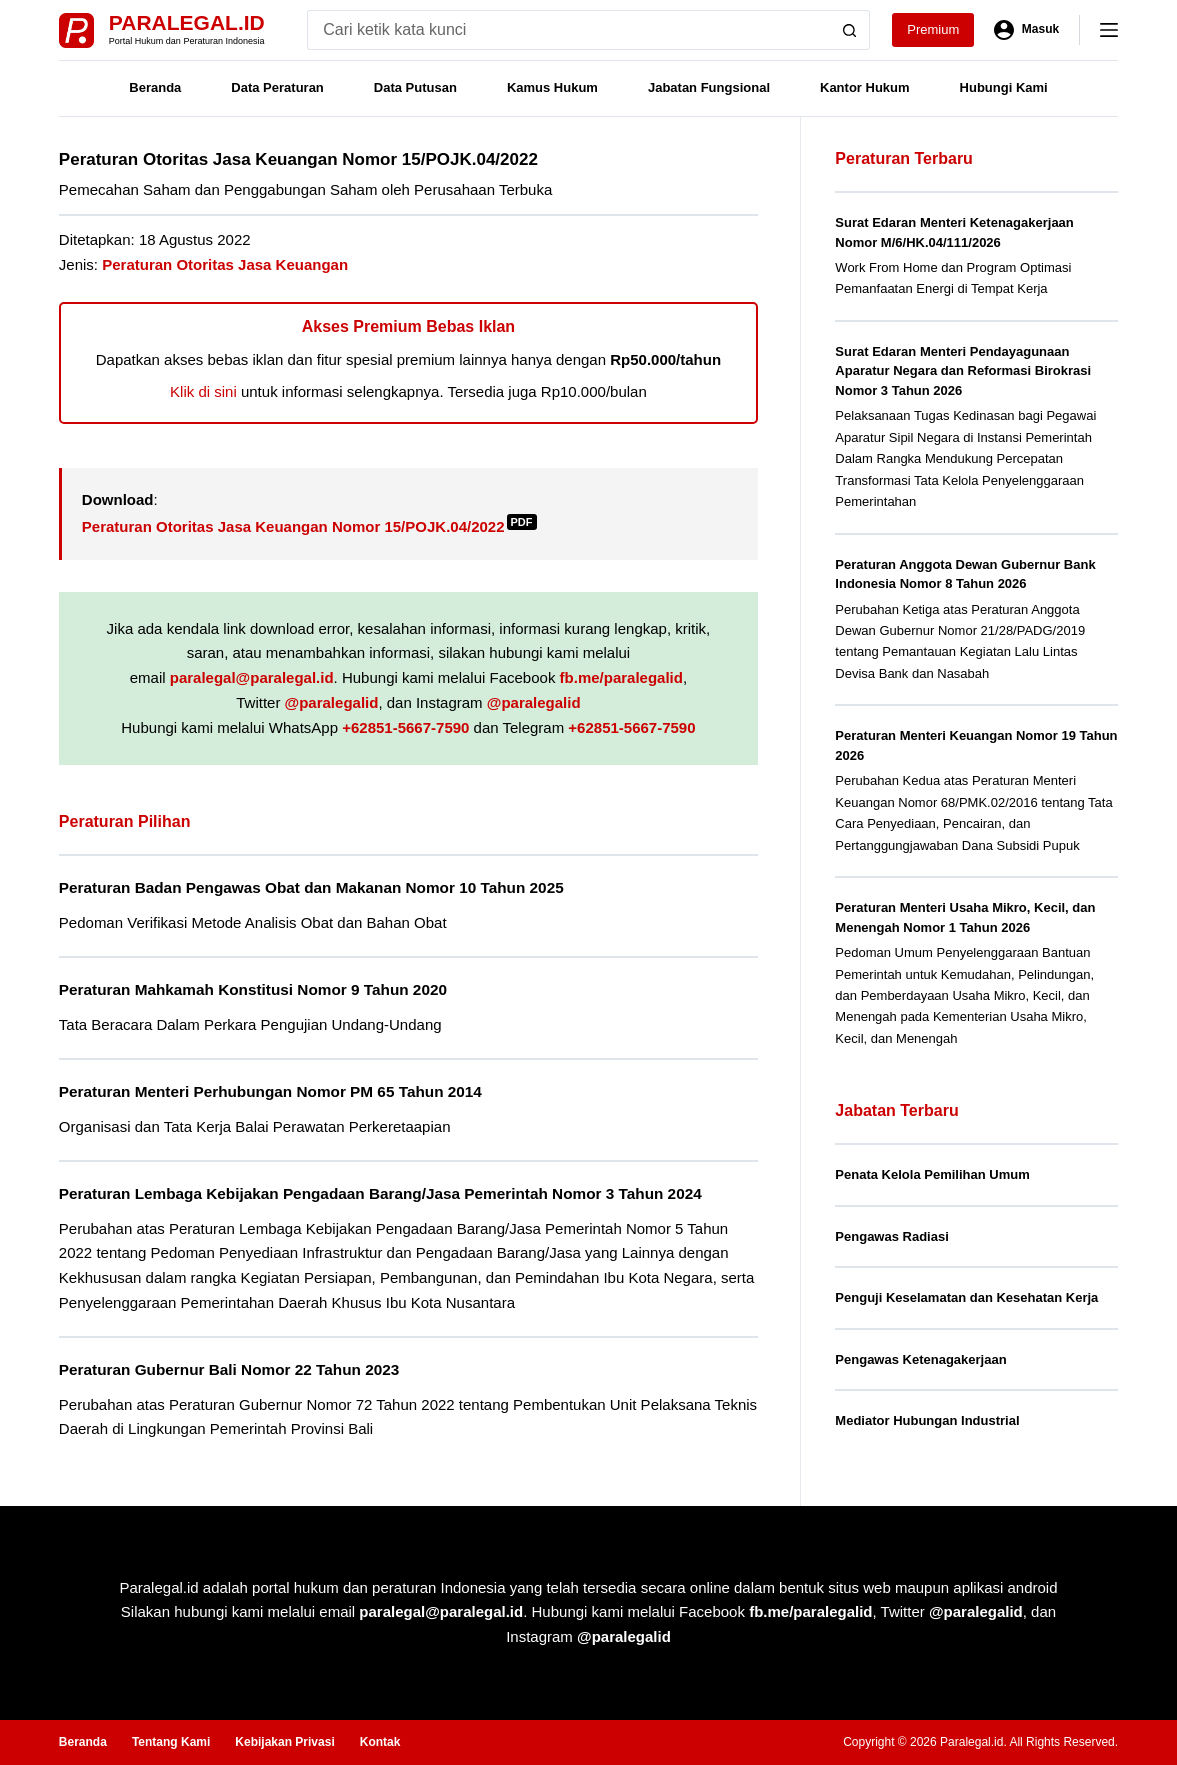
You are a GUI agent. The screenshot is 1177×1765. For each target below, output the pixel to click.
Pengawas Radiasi (891, 1236)
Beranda (155, 87)
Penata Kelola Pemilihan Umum (932, 1174)
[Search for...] (568, 30)
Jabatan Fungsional (709, 87)
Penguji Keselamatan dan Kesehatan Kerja (966, 1297)
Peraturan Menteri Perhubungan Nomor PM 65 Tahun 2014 (270, 1091)
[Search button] (850, 30)
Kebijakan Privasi (284, 1742)
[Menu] (1109, 30)
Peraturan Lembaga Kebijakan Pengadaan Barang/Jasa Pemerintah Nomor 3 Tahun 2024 (380, 1193)
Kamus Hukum (552, 87)
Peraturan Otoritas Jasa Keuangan (225, 264)
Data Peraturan (277, 87)
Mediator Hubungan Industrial (927, 1420)
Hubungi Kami (1004, 87)
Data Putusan (415, 87)
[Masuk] (1026, 30)
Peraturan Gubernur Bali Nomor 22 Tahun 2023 (229, 1369)
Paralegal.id (187, 22)
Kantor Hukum (865, 87)
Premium (933, 29)
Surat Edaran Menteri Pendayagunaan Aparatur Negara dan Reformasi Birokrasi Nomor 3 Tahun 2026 (963, 371)
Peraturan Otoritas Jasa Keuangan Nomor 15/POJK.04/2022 (309, 526)
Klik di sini (203, 391)
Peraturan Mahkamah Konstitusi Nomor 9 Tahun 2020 (253, 989)
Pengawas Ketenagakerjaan (920, 1359)
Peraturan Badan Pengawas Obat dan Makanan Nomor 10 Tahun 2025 (311, 887)
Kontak (380, 1742)
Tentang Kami (171, 1742)
